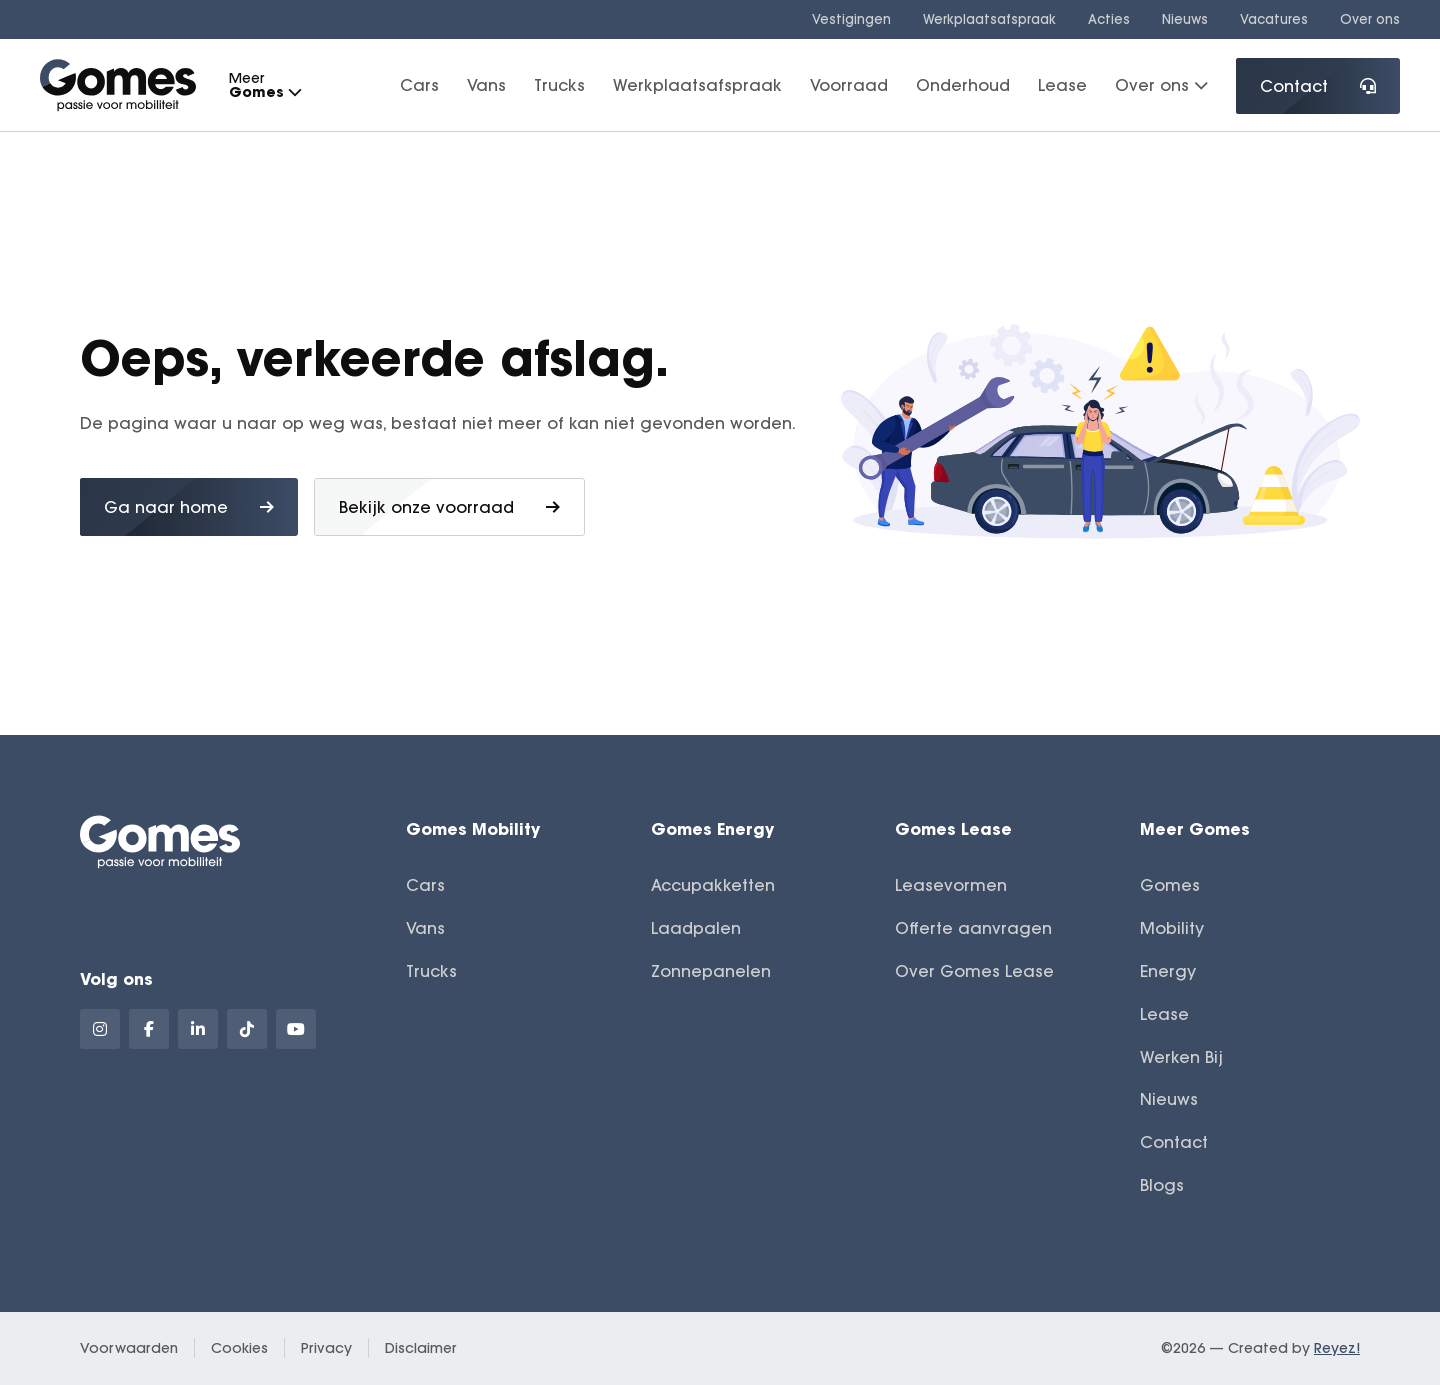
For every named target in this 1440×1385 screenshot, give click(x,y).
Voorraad (849, 85)
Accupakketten (713, 885)
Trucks (559, 85)
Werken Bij (1181, 1057)
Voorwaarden (129, 1348)
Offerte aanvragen (973, 928)
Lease (1062, 85)
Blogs (1162, 1185)
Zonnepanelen (711, 971)
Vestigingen (851, 19)
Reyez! (1337, 1348)
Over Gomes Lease (974, 971)
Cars (419, 85)
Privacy (326, 1348)
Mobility (1172, 928)
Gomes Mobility (473, 828)
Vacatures (1274, 19)
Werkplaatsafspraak (989, 19)
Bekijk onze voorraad (449, 507)
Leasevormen (951, 885)
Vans (486, 85)
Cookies (239, 1348)
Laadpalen (696, 928)
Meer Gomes (1195, 828)
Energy (1168, 971)
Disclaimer (421, 1348)
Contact (1318, 86)
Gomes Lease (953, 828)
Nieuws (1185, 19)
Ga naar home (189, 507)
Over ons (1370, 19)
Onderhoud (963, 85)
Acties (1109, 19)
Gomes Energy (712, 828)
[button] (294, 92)
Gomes (1170, 885)
